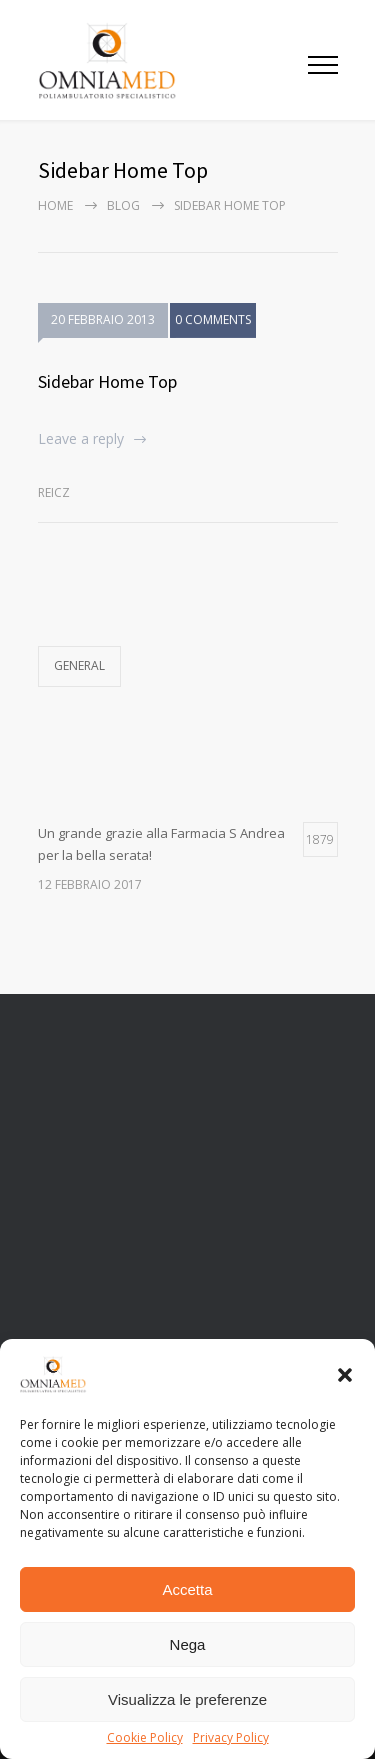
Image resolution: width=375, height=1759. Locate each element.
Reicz (54, 492)
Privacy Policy (231, 1738)
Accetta (187, 1589)
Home (55, 205)
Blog (123, 205)
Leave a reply (81, 438)
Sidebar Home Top (107, 381)
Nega (188, 1644)
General (79, 665)
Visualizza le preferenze (187, 1699)
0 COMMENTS (213, 322)
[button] (345, 1375)
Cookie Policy (145, 1738)
